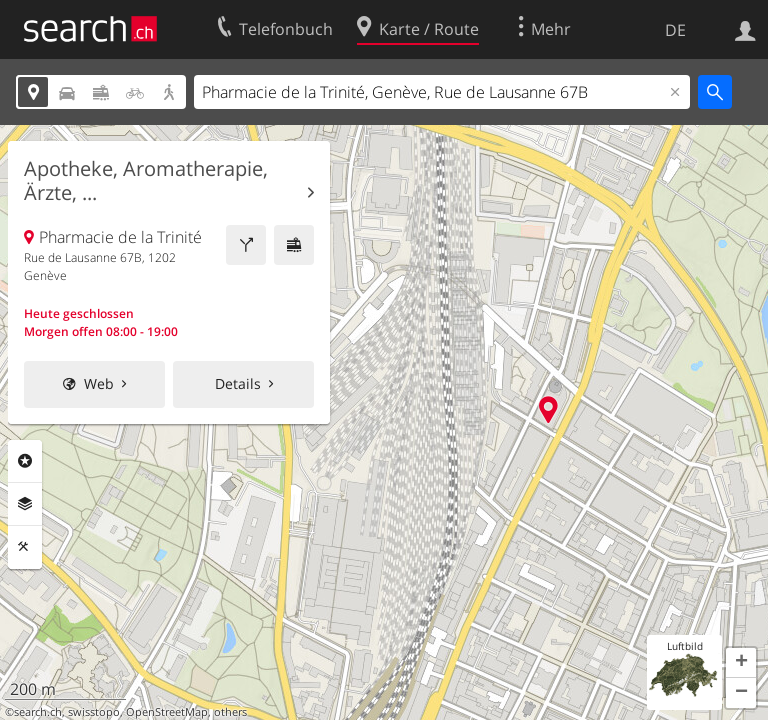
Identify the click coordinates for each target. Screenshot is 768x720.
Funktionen (25, 547)
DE (675, 30)
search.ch (38, 712)
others (230, 712)
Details (238, 383)
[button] (741, 663)
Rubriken (25, 461)
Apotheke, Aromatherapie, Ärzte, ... (146, 181)
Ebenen (25, 504)
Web (99, 383)
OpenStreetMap (167, 712)
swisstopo (94, 712)
